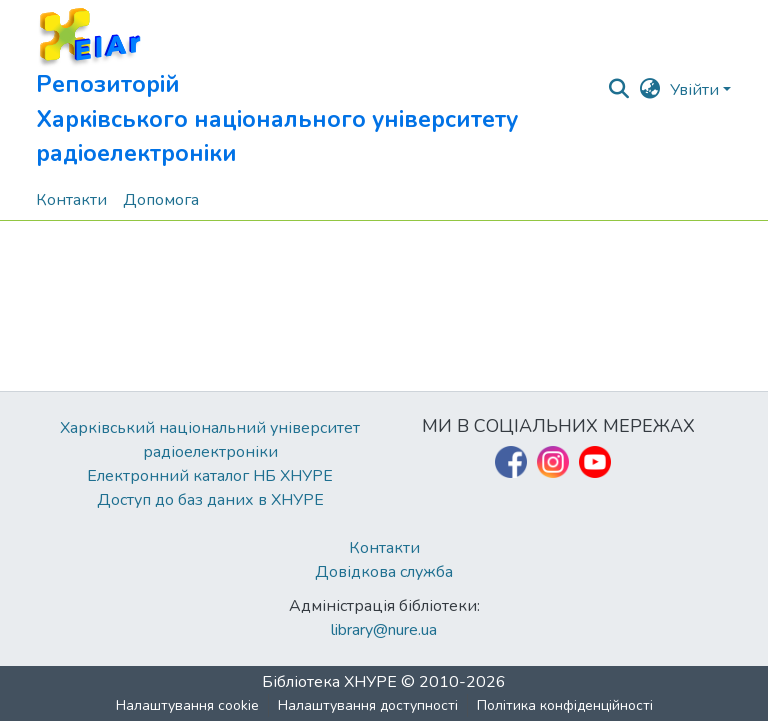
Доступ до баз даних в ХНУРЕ (210, 500)
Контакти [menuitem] (71, 200)
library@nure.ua (384, 630)
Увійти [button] (696, 90)
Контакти (384, 548)
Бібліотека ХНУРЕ (329, 682)
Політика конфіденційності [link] (565, 705)
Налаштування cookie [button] (187, 705)
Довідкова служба (384, 572)
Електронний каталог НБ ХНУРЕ (210, 476)
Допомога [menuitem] (161, 200)
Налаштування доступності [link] (368, 705)
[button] (321, 90)
